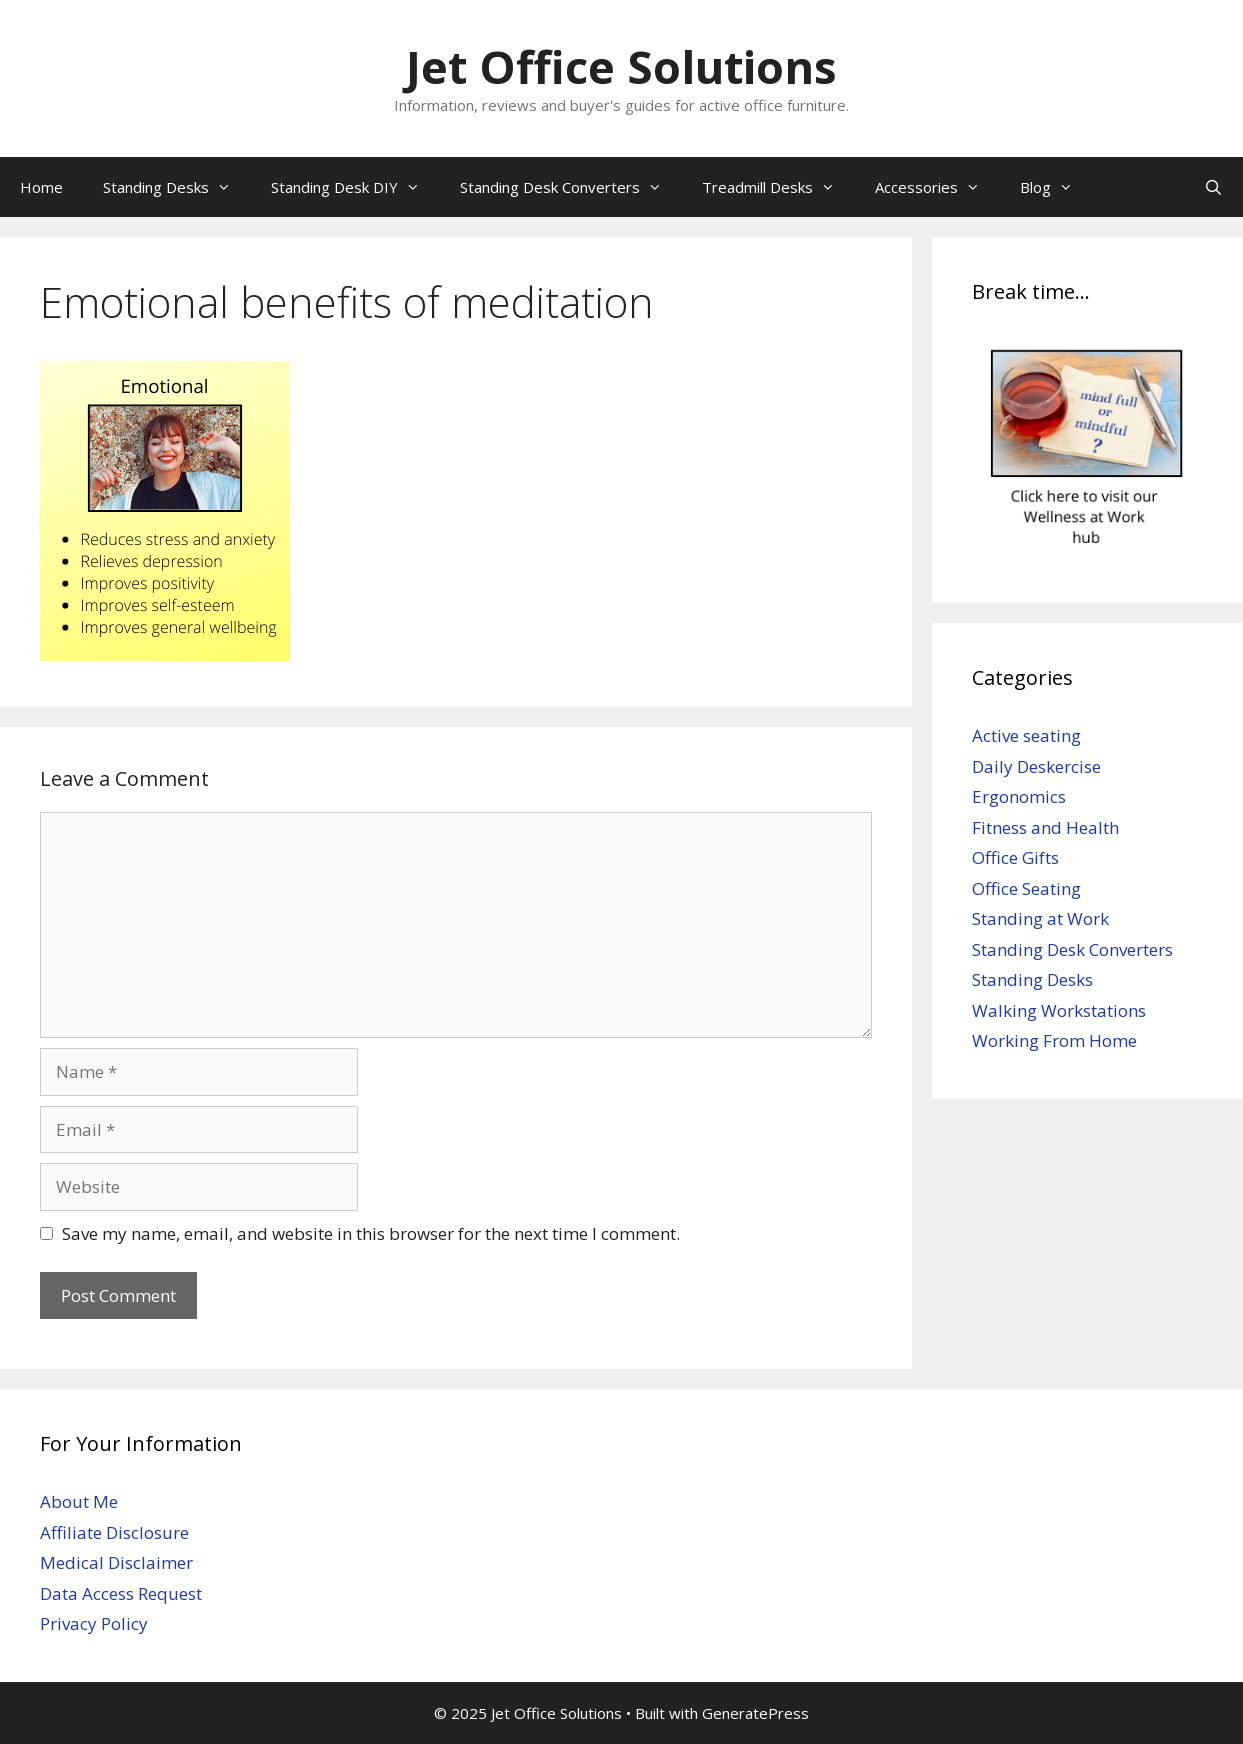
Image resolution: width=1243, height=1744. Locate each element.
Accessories (937, 187)
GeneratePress (755, 1713)
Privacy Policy (94, 1623)
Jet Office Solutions (621, 66)
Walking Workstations (1059, 1010)
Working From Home (1054, 1040)
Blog (1056, 187)
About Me (79, 1501)
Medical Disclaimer (116, 1562)
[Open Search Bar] (1213, 187)
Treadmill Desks (778, 187)
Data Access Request (121, 1593)
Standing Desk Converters (571, 187)
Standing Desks (177, 187)
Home (41, 187)
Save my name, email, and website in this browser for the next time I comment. (371, 1233)
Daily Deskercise (1036, 766)
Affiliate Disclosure (114, 1532)
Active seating (1026, 735)
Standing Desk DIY (355, 187)
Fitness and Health (1045, 827)
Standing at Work (1040, 918)
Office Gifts (1015, 857)
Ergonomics (1019, 796)
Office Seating (1026, 888)
